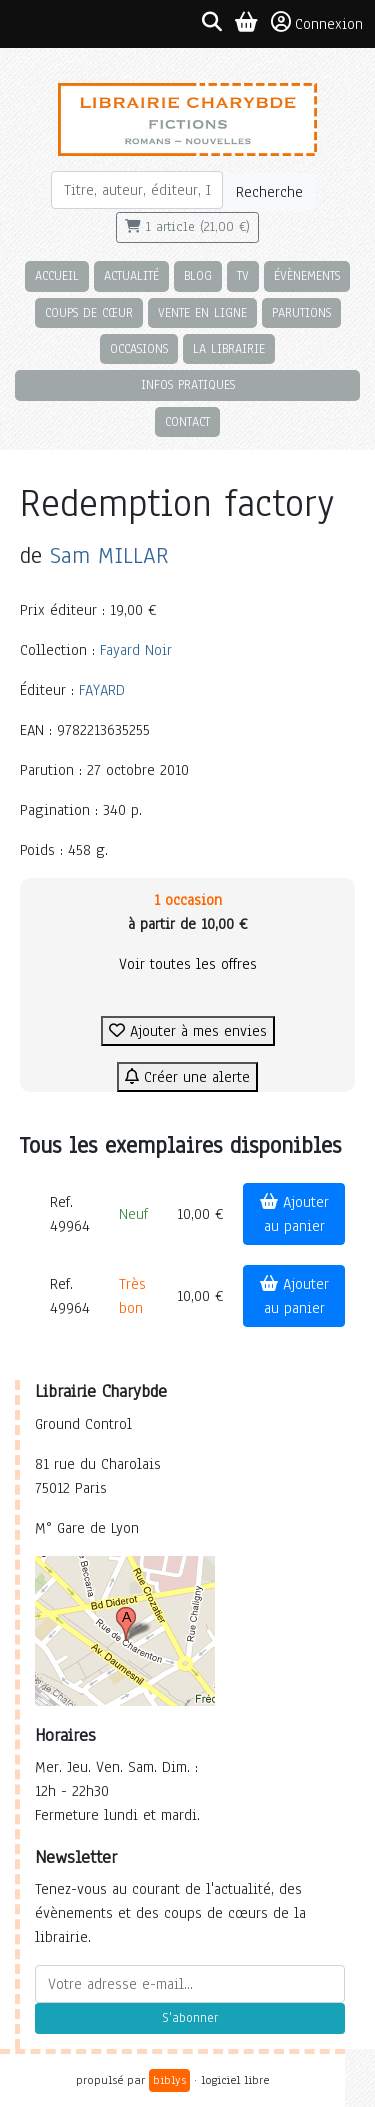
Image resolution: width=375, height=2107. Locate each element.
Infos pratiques (188, 384)
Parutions (301, 312)
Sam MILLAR (109, 555)
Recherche (269, 192)
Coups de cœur (89, 312)
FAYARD (102, 690)
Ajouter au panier (294, 1214)
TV (243, 275)
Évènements (307, 275)
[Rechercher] (137, 190)
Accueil (57, 275)
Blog (198, 275)
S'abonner (190, 2018)
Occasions (139, 348)
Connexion (317, 23)
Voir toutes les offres (188, 964)
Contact (187, 421)
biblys (169, 2080)
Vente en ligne (202, 312)
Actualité (131, 275)
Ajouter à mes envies (188, 1031)
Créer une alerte (187, 1077)
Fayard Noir (136, 650)
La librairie (229, 348)
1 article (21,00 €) (187, 227)
